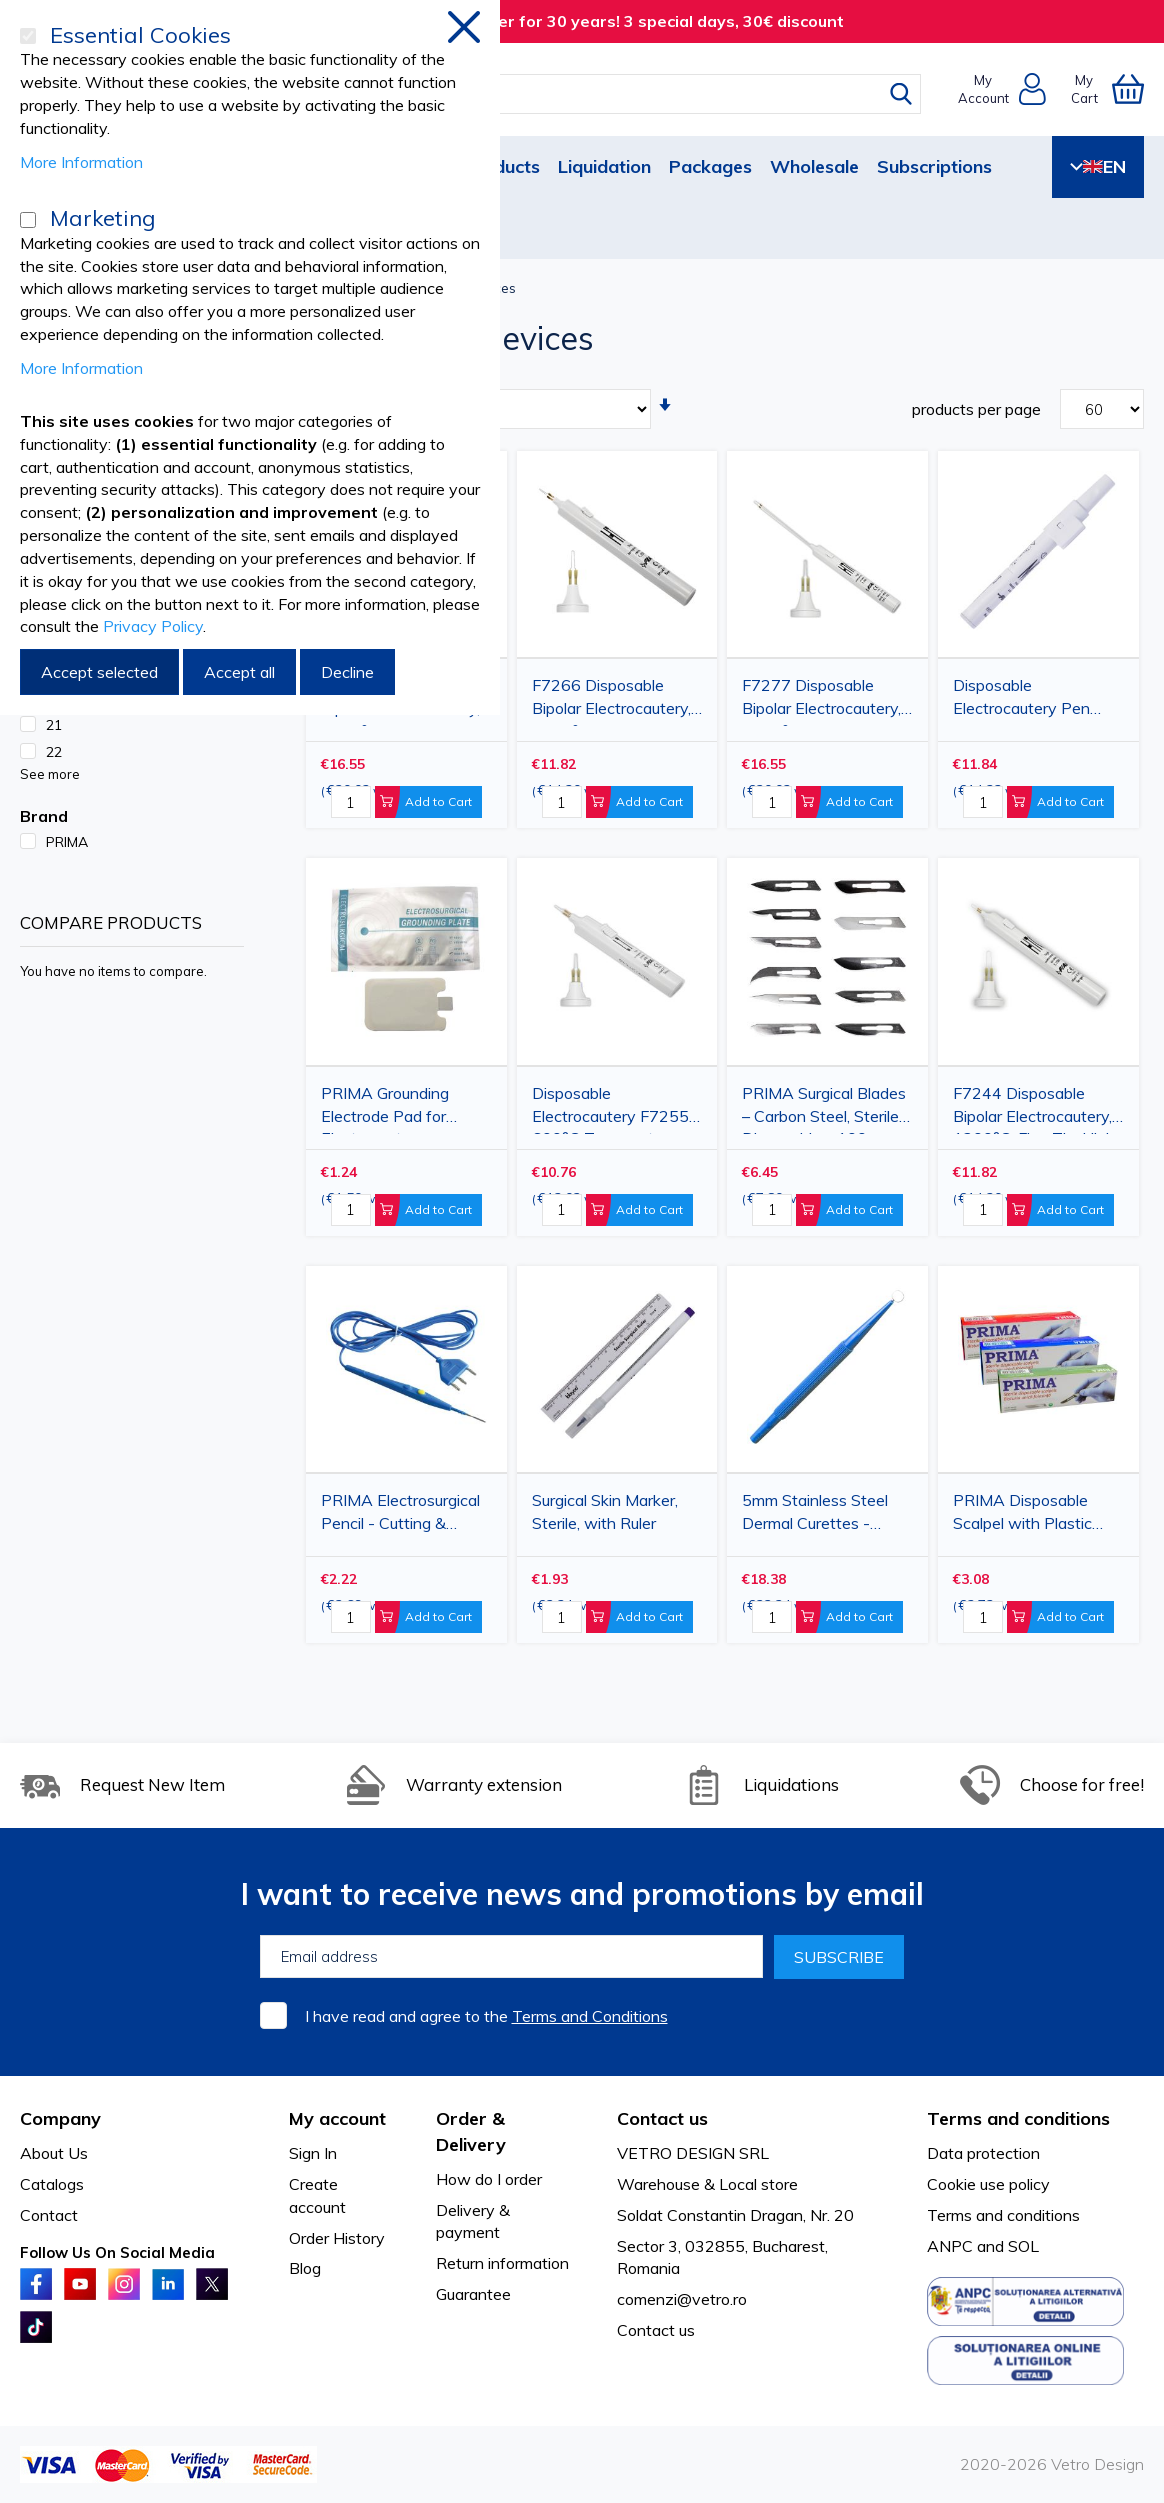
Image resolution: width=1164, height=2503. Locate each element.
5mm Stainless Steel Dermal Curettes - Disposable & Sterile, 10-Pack (815, 1515)
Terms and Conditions (590, 2016)
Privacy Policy (153, 626)
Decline (347, 672)
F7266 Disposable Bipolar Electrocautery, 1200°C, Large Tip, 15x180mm (611, 700)
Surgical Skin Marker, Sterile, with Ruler (605, 1511)
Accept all (239, 672)
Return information (502, 2263)
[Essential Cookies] (28, 36)
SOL (1023, 2246)
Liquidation (604, 166)
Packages (710, 166)
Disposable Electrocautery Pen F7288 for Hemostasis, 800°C (1035, 700)
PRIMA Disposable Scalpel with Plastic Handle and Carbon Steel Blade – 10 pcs (1026, 1515)
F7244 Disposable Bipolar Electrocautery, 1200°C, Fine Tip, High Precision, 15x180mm (1034, 1108)
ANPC (950, 2246)
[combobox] (600, 94)
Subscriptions (934, 166)
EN (1098, 166)
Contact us (656, 2330)
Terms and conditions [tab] (1018, 2118)
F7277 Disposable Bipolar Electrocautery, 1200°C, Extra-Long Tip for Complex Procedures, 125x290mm (821, 700)
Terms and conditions (1003, 2215)
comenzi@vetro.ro (682, 2299)
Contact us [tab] (662, 2118)
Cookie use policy (988, 2184)
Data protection (983, 2153)
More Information (81, 162)
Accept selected (99, 672)
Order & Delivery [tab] (471, 2131)
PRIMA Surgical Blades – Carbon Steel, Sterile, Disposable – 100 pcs (824, 1108)
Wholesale (814, 166)
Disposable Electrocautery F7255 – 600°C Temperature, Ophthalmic (616, 1108)
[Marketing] (28, 220)
